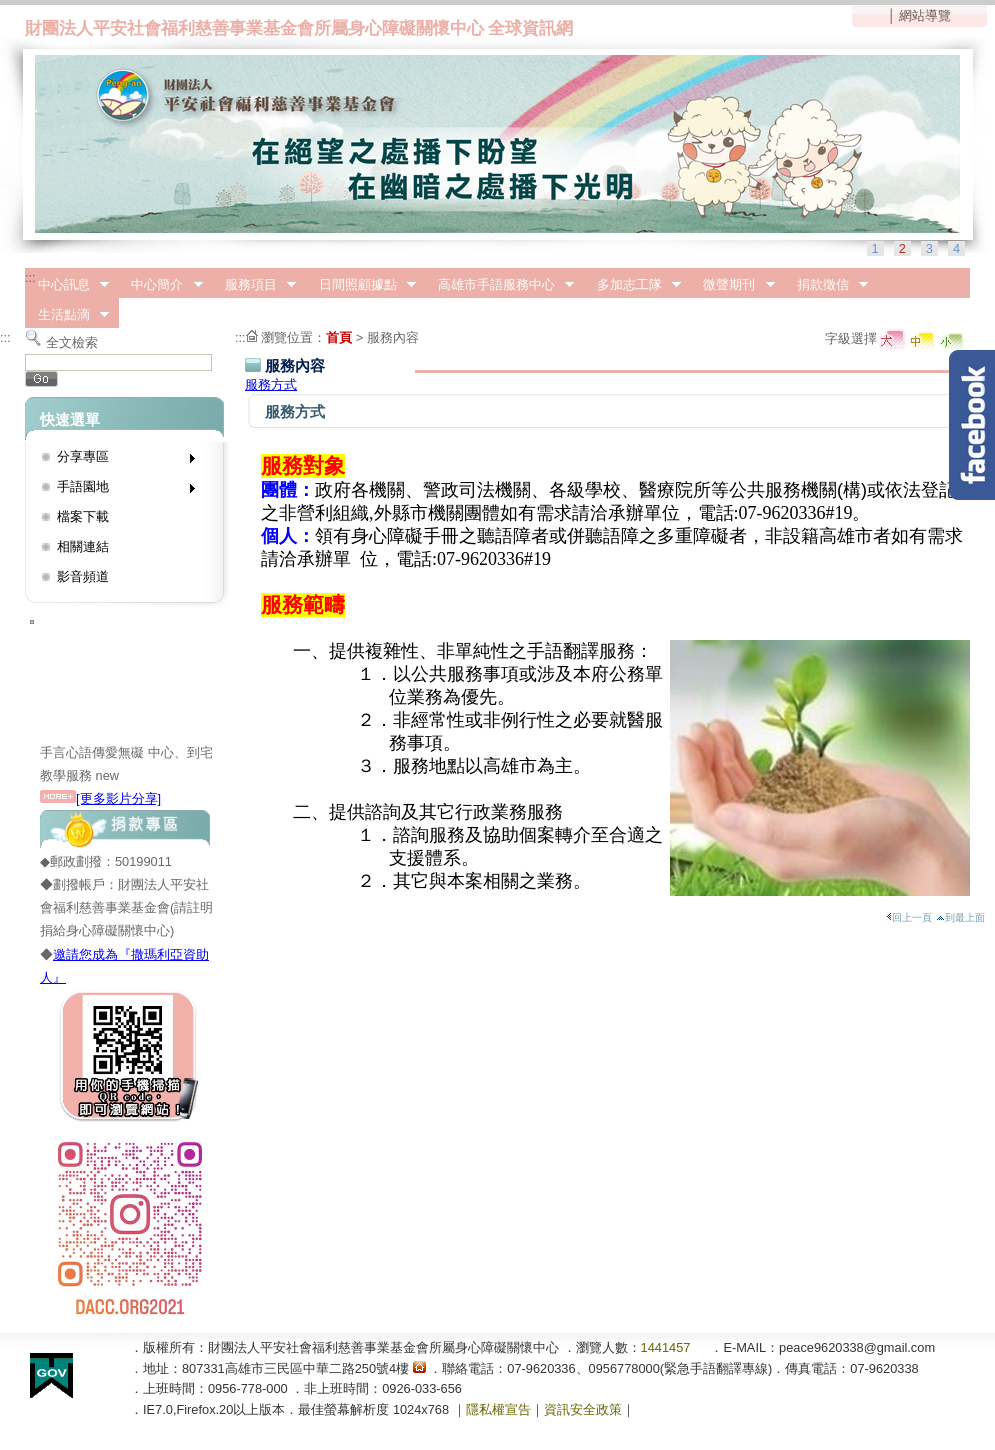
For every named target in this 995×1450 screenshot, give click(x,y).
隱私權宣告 (498, 1409)
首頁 (339, 337)
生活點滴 (67, 315)
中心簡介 (161, 285)
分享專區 (119, 460)
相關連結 (83, 546)
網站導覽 (925, 15)
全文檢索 (72, 342)
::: (30, 277)
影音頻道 (83, 576)
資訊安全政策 (583, 1409)
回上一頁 (909, 917)
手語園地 (119, 490)
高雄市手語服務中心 (499, 285)
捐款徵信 (826, 285)
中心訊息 (67, 285)
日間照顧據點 (361, 285)
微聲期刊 (733, 285)
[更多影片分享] (100, 798)
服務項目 (254, 285)
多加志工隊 (632, 285)
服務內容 (393, 337)
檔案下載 (83, 516)
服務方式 (271, 384)
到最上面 (960, 917)
